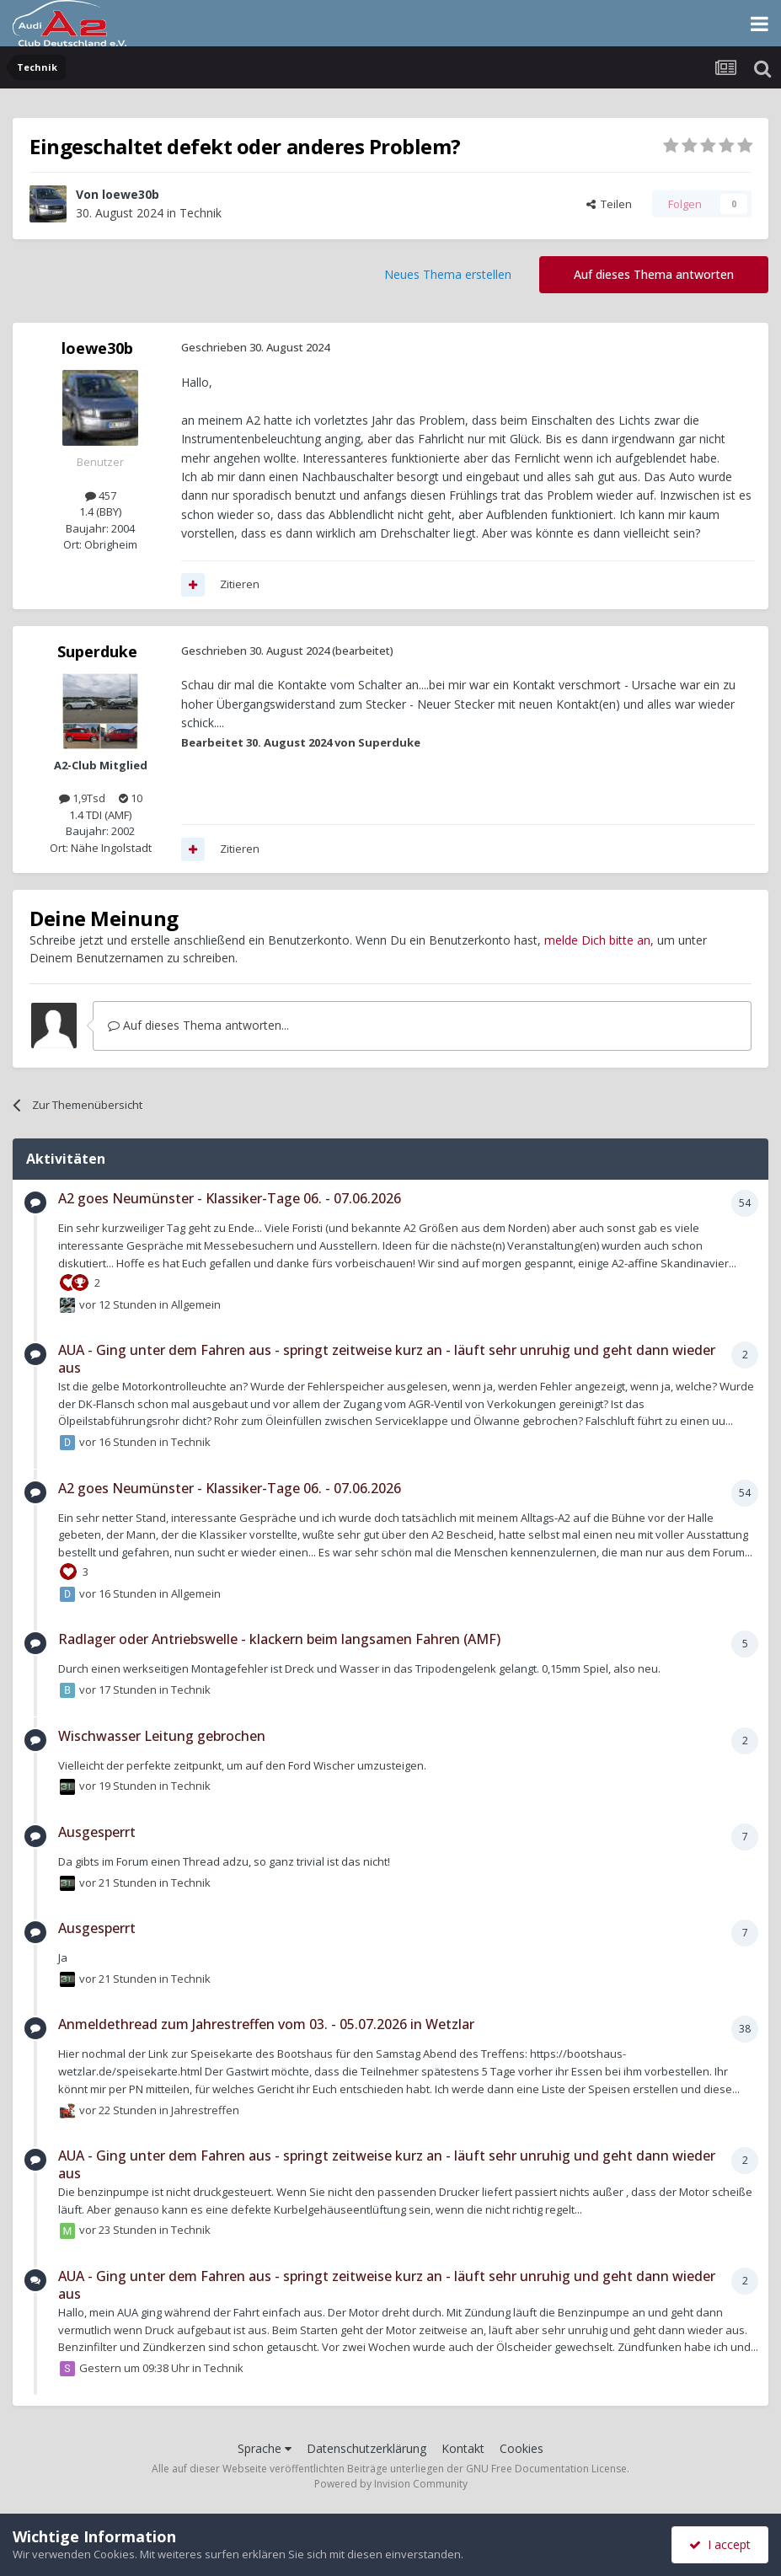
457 (100, 495)
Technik (200, 213)
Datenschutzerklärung (366, 2448)
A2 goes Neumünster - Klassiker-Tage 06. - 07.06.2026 (229, 1198)
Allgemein (196, 1303)
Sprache (265, 2448)
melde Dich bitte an (597, 940)
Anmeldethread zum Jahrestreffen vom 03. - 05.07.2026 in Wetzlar (266, 2024)
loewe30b (130, 194)
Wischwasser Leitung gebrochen (161, 1736)
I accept (720, 2544)
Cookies (521, 2448)
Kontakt (462, 2448)
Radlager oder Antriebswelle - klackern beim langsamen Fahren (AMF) (279, 1639)
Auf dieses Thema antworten (654, 274)
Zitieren (239, 584)
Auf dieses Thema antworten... (198, 1025)
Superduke (97, 651)
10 (130, 798)
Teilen (609, 204)
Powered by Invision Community (391, 2484)
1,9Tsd (82, 798)
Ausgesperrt (97, 1832)
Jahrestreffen (205, 2109)
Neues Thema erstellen (447, 274)
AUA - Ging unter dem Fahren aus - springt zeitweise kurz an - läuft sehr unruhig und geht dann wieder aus (386, 1359)
